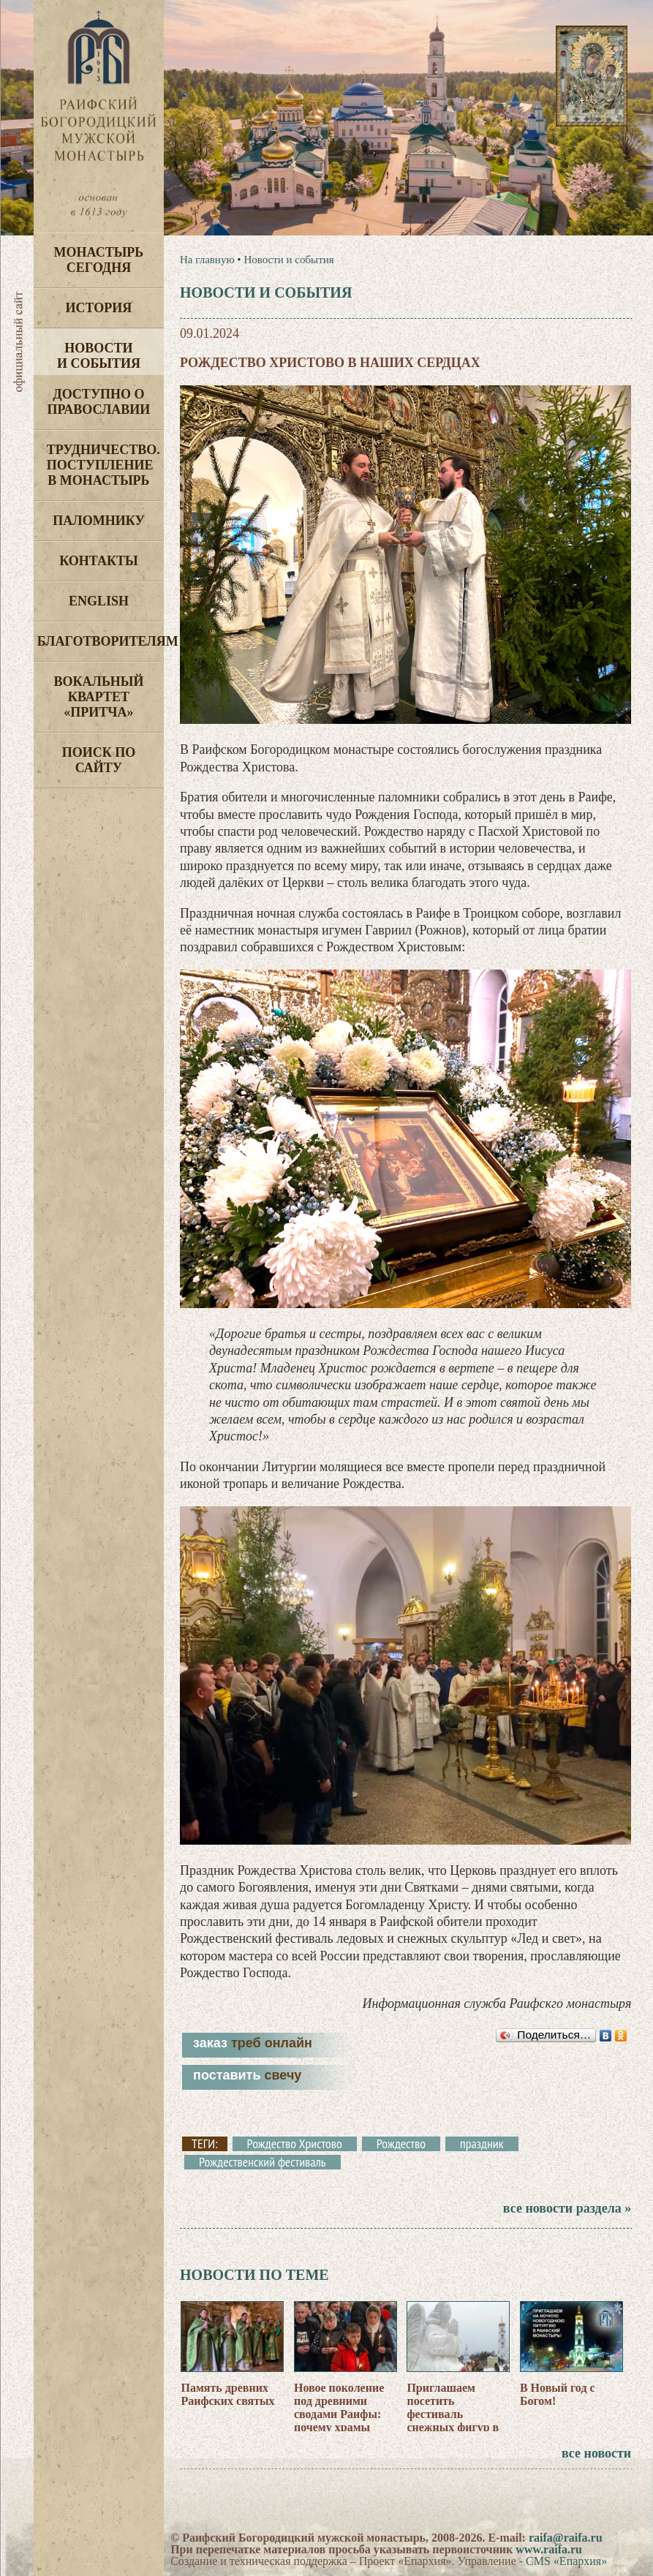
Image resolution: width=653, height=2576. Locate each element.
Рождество (401, 2144)
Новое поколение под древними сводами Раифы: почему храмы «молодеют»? (339, 2414)
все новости (596, 2453)
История (99, 308)
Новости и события (98, 356)
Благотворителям (101, 641)
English (99, 601)
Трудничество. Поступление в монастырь (103, 465)
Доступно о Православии (98, 402)
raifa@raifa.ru (566, 2537)
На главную (207, 259)
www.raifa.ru (549, 2549)
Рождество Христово (294, 2144)
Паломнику (98, 520)
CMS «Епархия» (566, 2561)
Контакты (98, 561)
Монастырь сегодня (99, 260)
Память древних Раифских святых (227, 2394)
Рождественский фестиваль (262, 2162)
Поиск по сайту (99, 760)
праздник (482, 2144)
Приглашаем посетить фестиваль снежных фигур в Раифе (453, 2414)
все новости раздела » (567, 2208)
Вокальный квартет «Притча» (98, 696)
